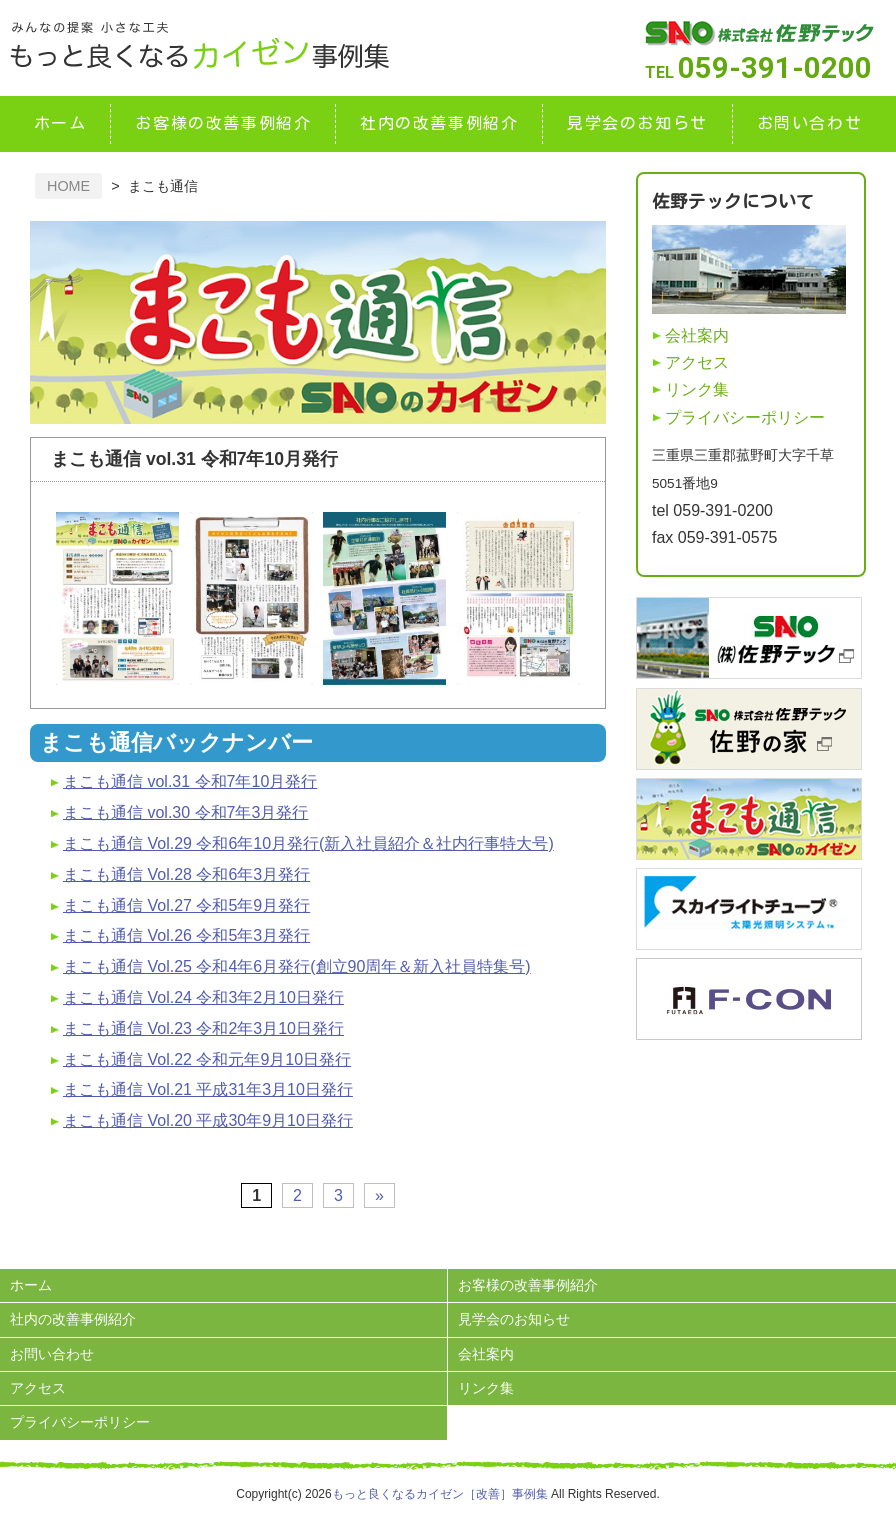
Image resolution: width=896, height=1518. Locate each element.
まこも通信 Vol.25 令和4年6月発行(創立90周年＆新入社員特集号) (297, 966)
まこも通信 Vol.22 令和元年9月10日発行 (207, 1059)
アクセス (697, 362)
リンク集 (697, 389)
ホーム (60, 123)
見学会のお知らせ (637, 123)
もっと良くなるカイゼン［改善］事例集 (440, 1494)
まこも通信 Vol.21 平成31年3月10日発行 (208, 1089)
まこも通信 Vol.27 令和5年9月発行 (186, 905)
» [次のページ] (379, 1195)
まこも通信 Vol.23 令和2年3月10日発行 (203, 1028)
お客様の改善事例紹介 (223, 123)
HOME (68, 186)
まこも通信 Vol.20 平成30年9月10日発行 (208, 1120)
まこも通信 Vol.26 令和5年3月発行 (186, 935)
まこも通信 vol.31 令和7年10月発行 (190, 781)
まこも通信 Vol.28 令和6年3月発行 (186, 874)
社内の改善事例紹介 (439, 123)
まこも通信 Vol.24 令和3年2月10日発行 (203, 997)
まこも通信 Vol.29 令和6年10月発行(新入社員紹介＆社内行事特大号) (308, 843)
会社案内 (697, 335)
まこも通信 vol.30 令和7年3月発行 (185, 812)
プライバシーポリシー (745, 417)
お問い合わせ (810, 123)
